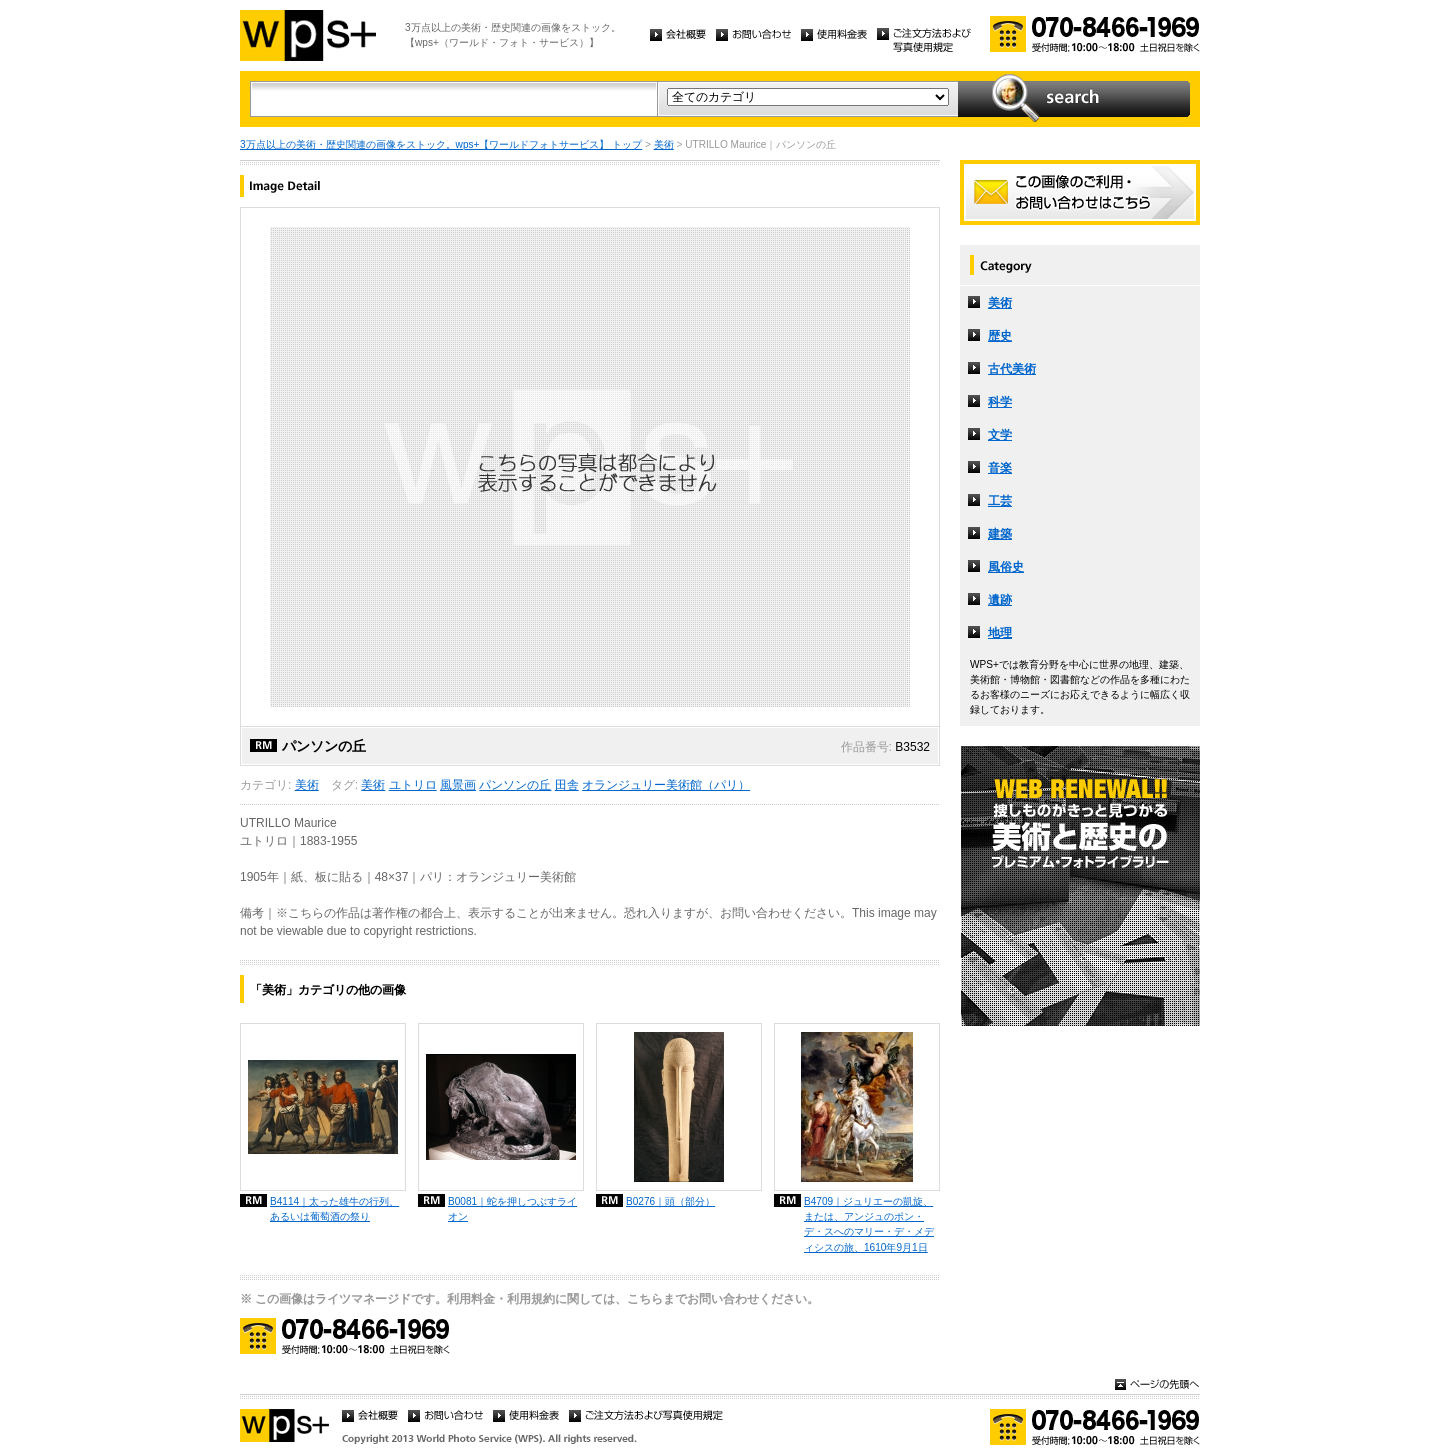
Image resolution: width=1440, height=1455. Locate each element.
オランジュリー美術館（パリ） (666, 785)
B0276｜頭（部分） (670, 1201)
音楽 (1000, 468)
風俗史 (1006, 567)
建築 (1000, 534)
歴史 (1000, 336)
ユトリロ (413, 785)
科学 (1000, 402)
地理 (1000, 633)
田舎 (567, 785)
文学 (1000, 435)
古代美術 (1012, 369)
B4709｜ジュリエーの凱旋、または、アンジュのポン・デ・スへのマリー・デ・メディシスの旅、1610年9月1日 (869, 1224)
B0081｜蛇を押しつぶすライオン (512, 1209)
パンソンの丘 (515, 785)
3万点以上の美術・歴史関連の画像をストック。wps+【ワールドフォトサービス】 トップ (441, 144)
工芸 (1000, 501)
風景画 (458, 785)
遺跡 (1000, 600)
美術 (664, 144)
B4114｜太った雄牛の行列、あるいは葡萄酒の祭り (334, 1209)
